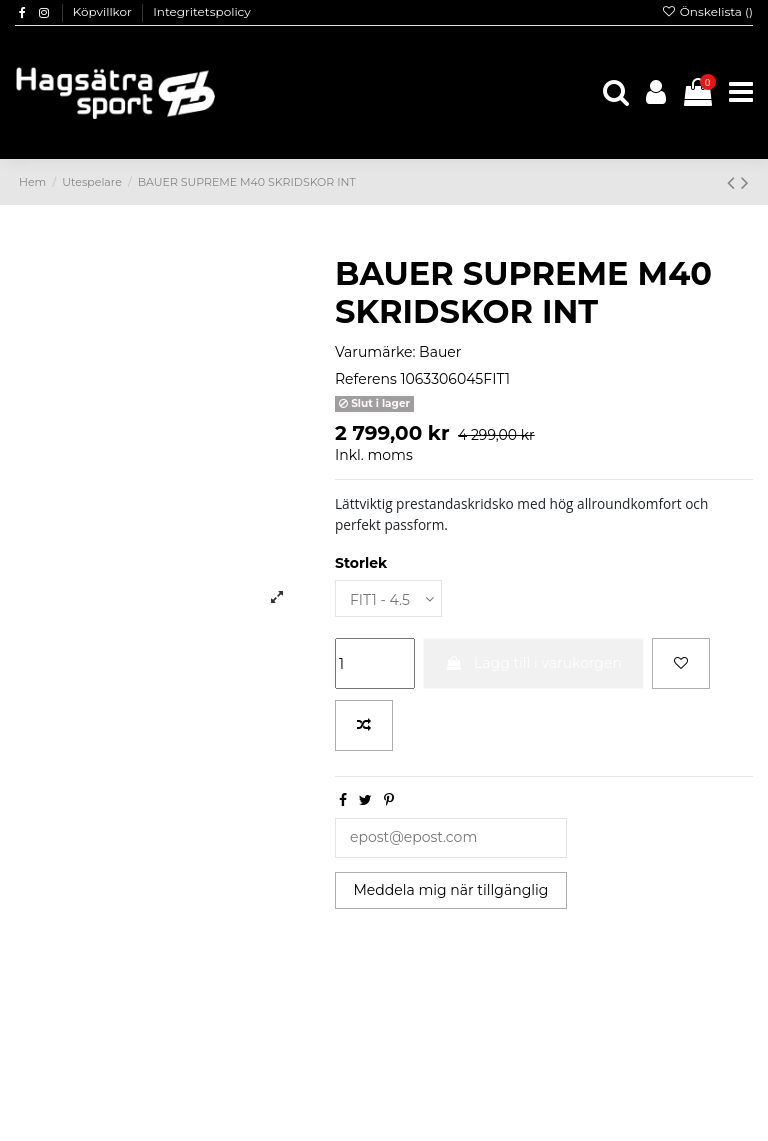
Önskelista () (707, 11)
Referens (366, 379)
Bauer (440, 352)
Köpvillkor (104, 11)
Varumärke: (375, 352)
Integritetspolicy (202, 11)
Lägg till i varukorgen (533, 663)
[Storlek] (388, 598)
